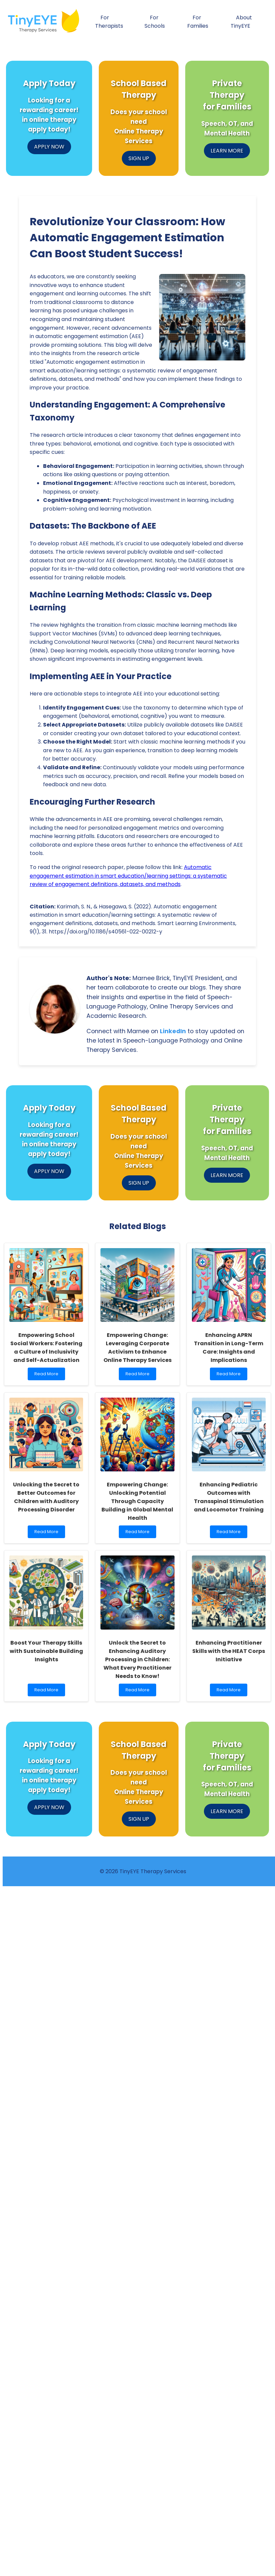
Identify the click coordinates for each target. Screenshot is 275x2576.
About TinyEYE (241, 22)
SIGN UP (138, 158)
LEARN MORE (227, 151)
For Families (197, 22)
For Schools (155, 22)
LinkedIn (173, 1031)
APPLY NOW (49, 147)
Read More (48, 1375)
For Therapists (109, 22)
